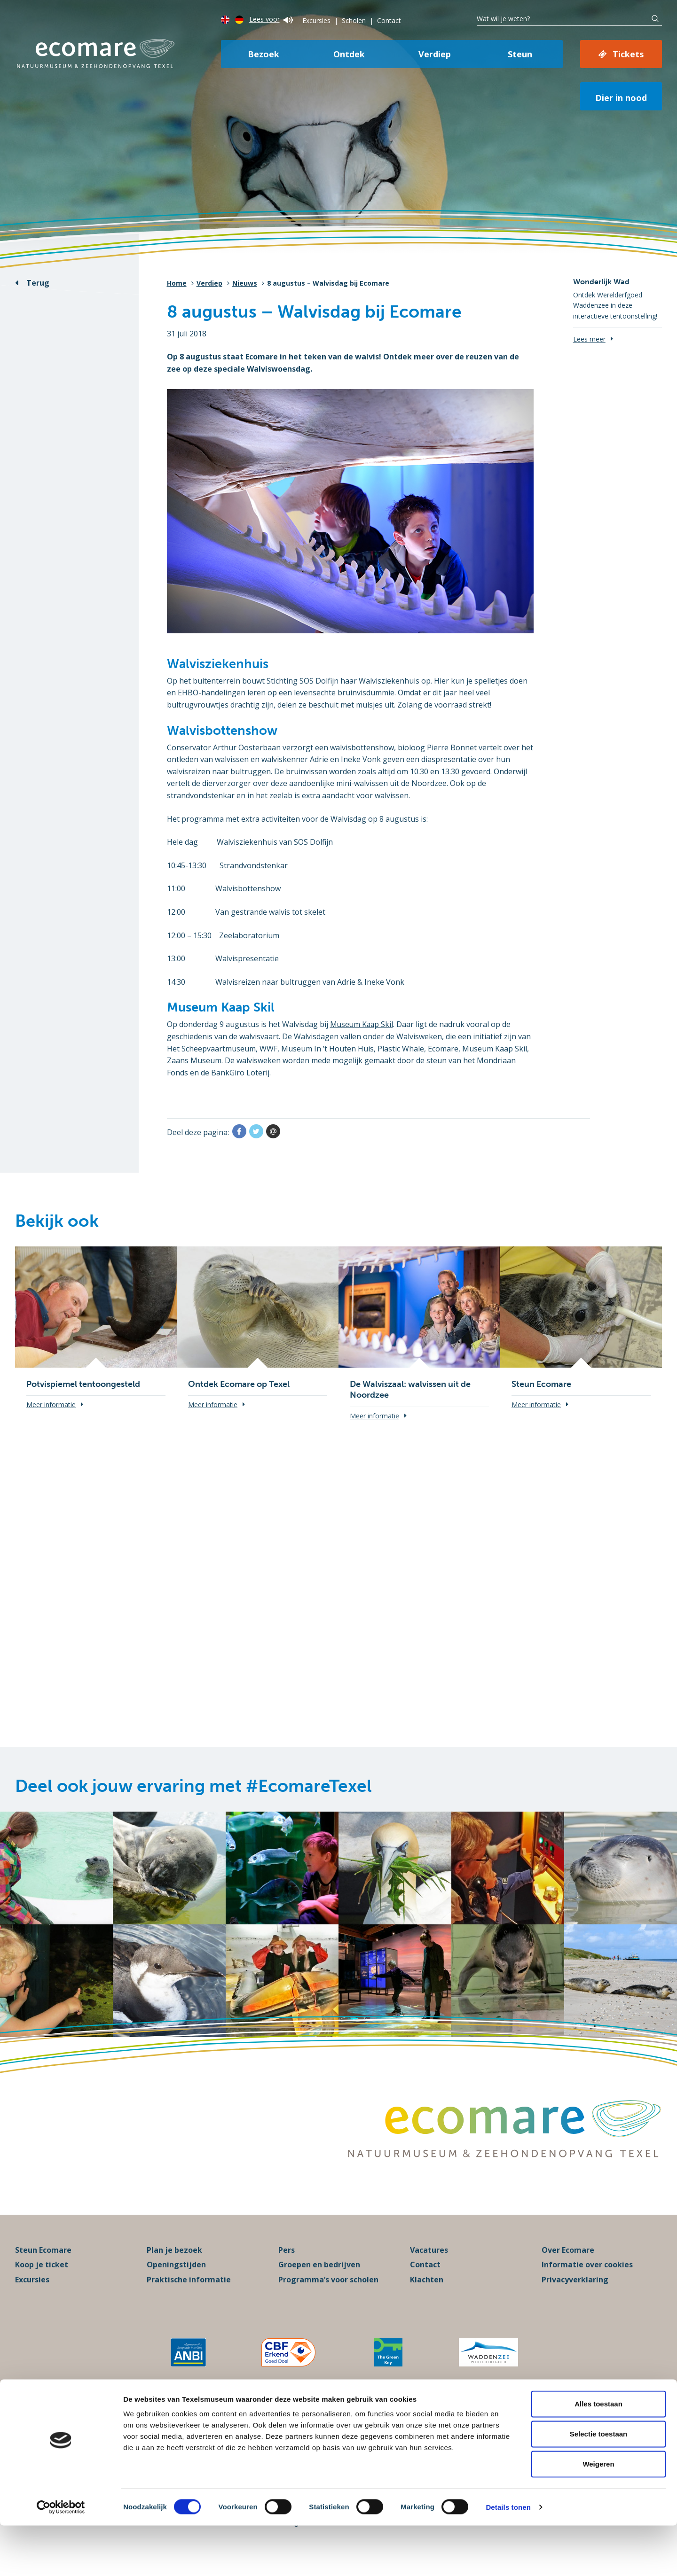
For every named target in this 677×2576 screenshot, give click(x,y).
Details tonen (508, 2557)
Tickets (628, 54)
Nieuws (244, 283)
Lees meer (589, 339)
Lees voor (271, 19)
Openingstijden (176, 2278)
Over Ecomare (568, 2263)
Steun (520, 54)
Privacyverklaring (575, 2293)
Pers (286, 2263)
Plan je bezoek (174, 2263)
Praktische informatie (189, 2293)
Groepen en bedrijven (319, 2278)
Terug (37, 283)
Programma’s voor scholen (328, 2293)
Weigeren (598, 2514)
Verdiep (434, 54)
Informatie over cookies (587, 2278)
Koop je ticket (41, 2278)
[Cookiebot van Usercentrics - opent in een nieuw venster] (61, 2558)
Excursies (316, 20)
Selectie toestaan (599, 2484)
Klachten (426, 2293)
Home (177, 283)
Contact (389, 20)
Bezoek (263, 54)
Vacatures (429, 2263)
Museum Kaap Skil (362, 1024)
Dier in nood (621, 97)
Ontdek (349, 54)
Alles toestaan (598, 2454)
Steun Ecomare (43, 2263)
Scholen (354, 20)
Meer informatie (51, 1404)
